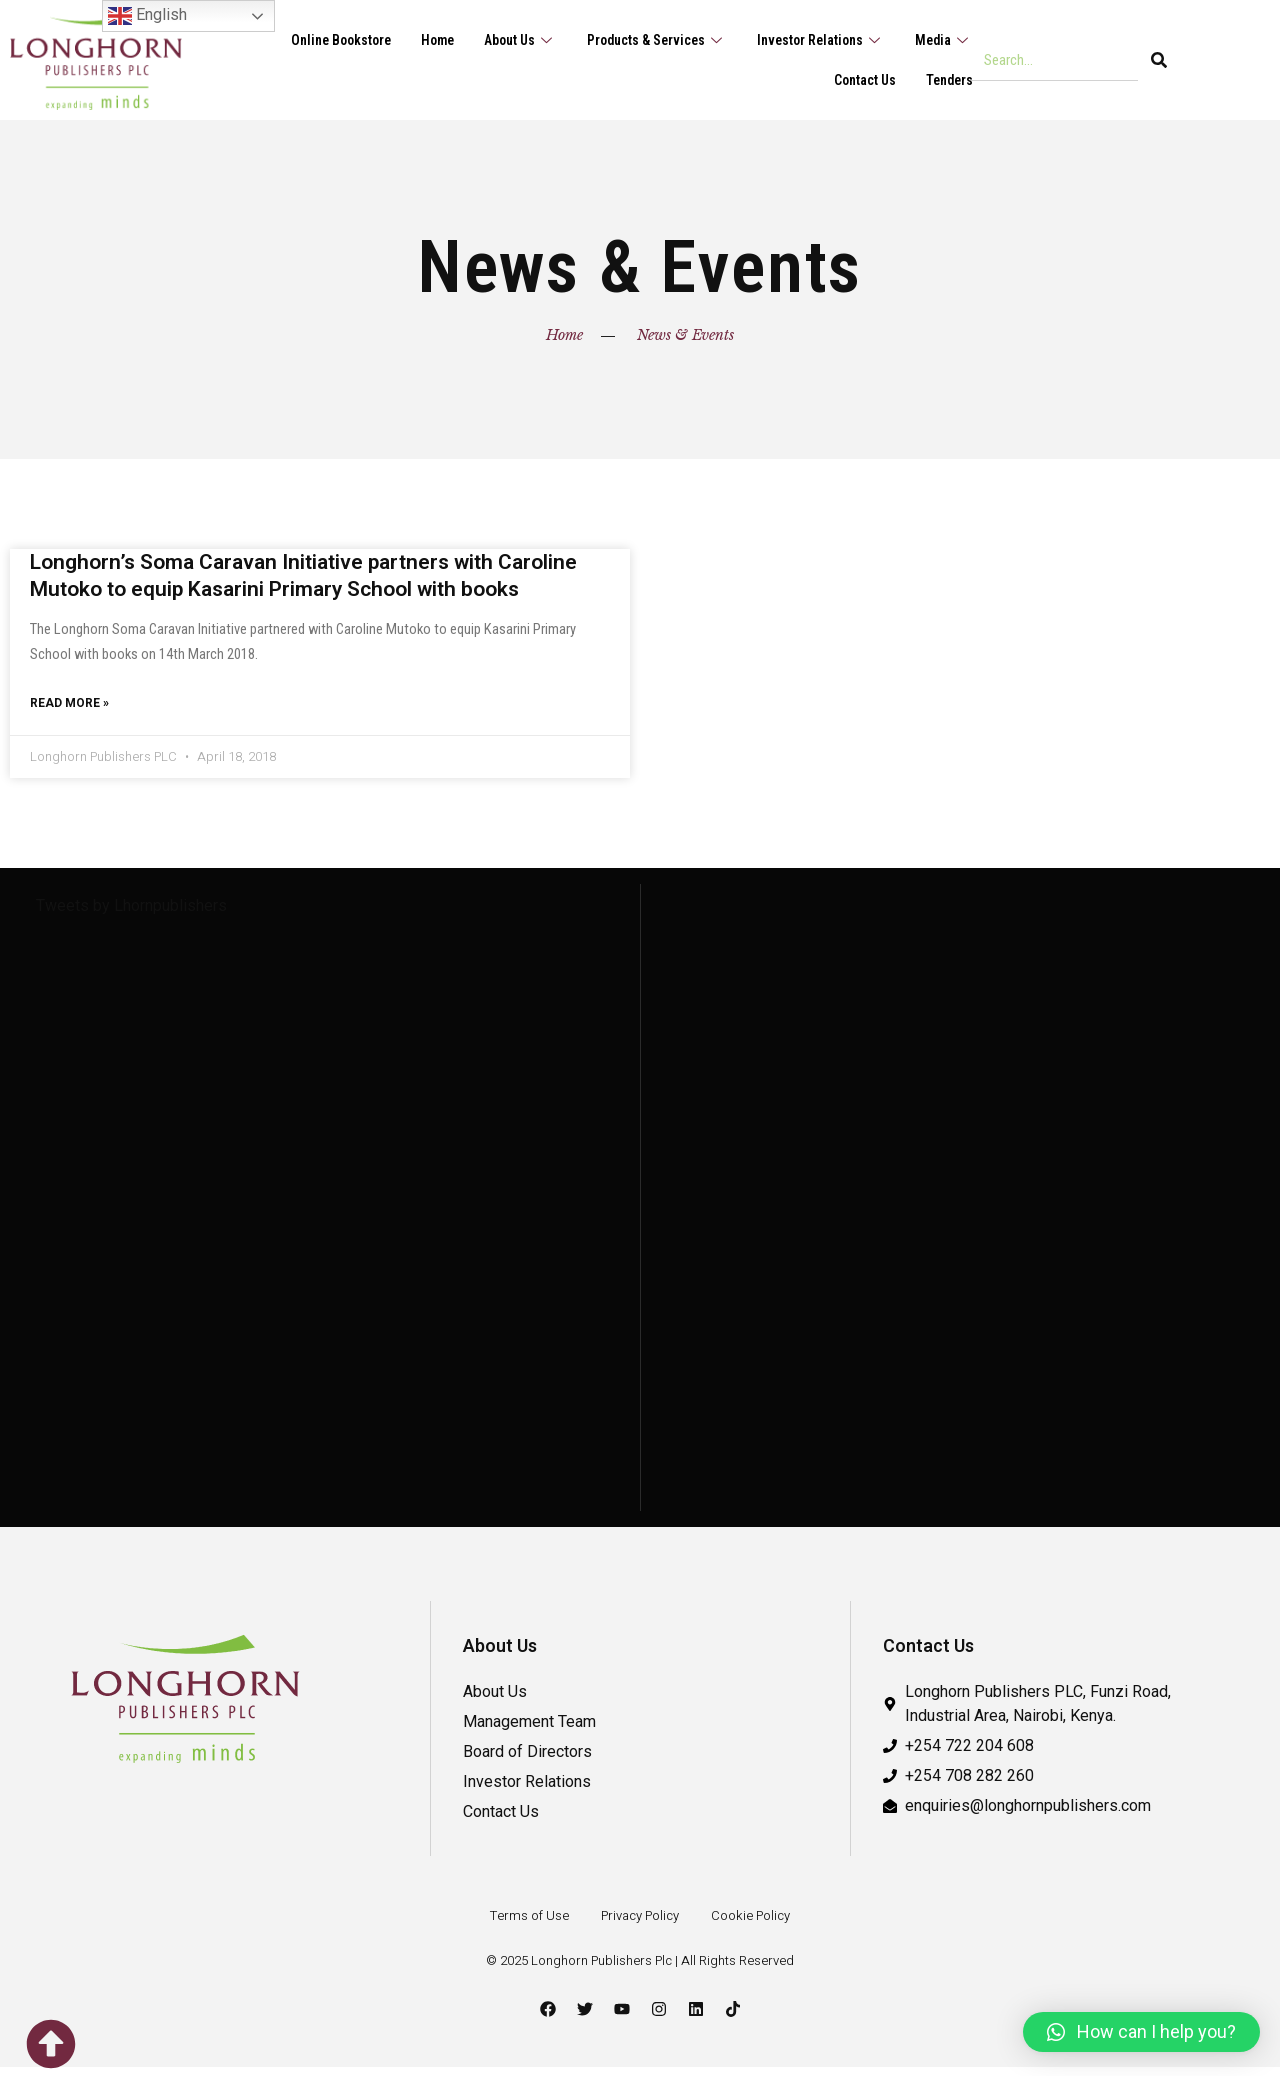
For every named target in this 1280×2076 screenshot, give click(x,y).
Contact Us (858, 80)
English (147, 16)
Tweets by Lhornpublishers (131, 914)
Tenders (947, 80)
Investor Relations (813, 40)
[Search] (1159, 60)
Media (942, 40)
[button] (1141, 2032)
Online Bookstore (306, 40)
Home (409, 40)
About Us (497, 40)
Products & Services (640, 40)
